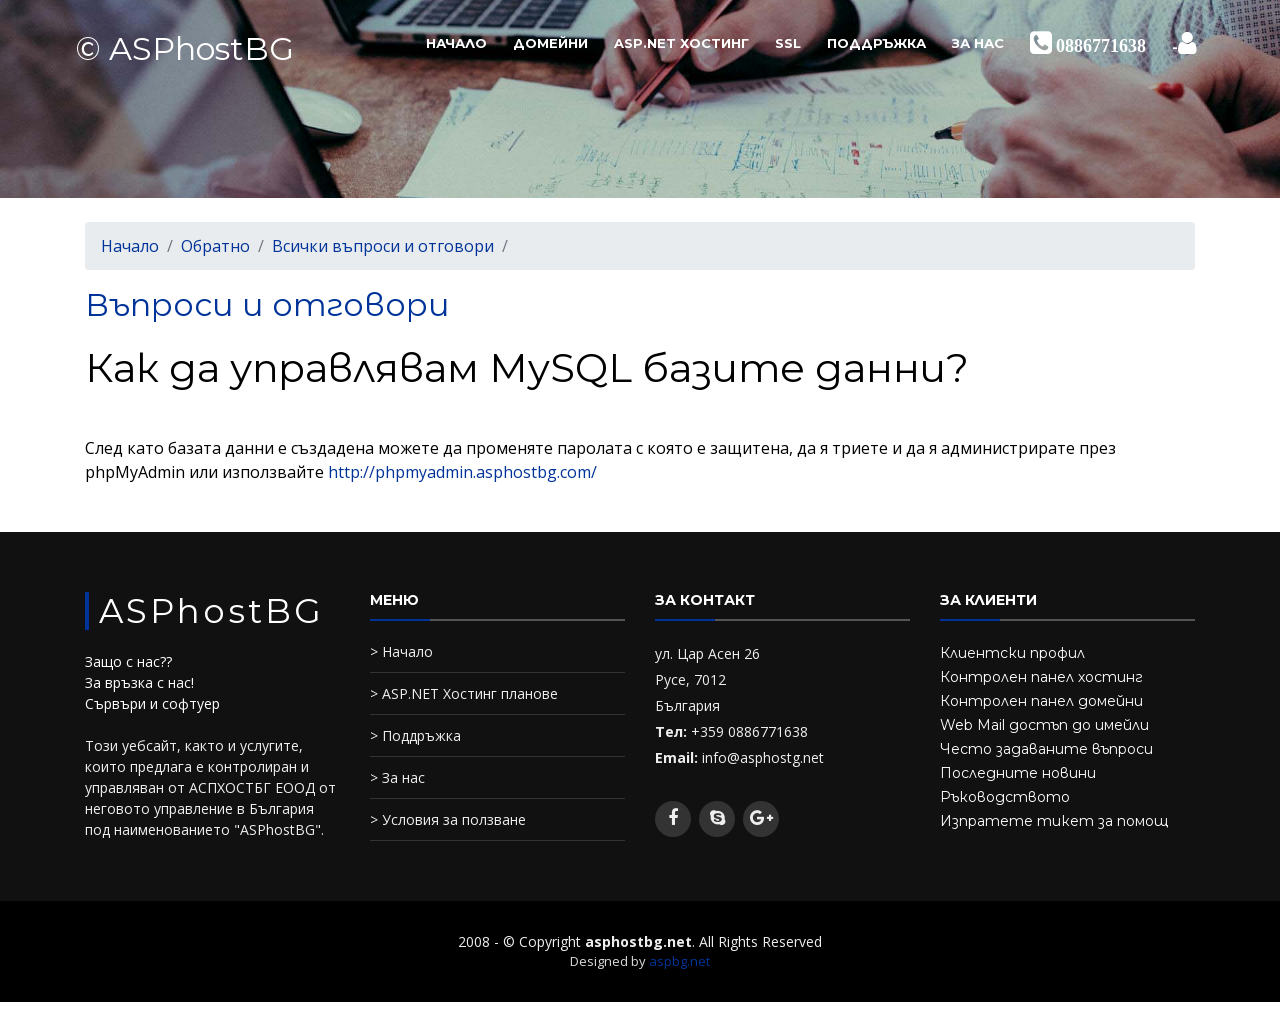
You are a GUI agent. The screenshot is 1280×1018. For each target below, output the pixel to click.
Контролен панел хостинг (1041, 677)
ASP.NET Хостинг (681, 43)
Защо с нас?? (128, 661)
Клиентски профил (1012, 653)
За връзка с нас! (139, 682)
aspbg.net (679, 961)
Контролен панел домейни (1041, 701)
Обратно (215, 246)
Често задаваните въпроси (1046, 749)
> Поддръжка (415, 735)
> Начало (401, 651)
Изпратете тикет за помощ (1054, 821)
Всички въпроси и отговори (383, 246)
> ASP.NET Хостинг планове (464, 693)
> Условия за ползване (448, 819)
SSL (788, 43)
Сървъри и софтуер (152, 703)
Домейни (550, 43)
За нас (978, 43)
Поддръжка (876, 43)
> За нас (397, 777)
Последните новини (1018, 773)
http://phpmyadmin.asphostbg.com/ (462, 472)
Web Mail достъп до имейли (1044, 725)
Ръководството (1005, 797)
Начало (456, 43)
